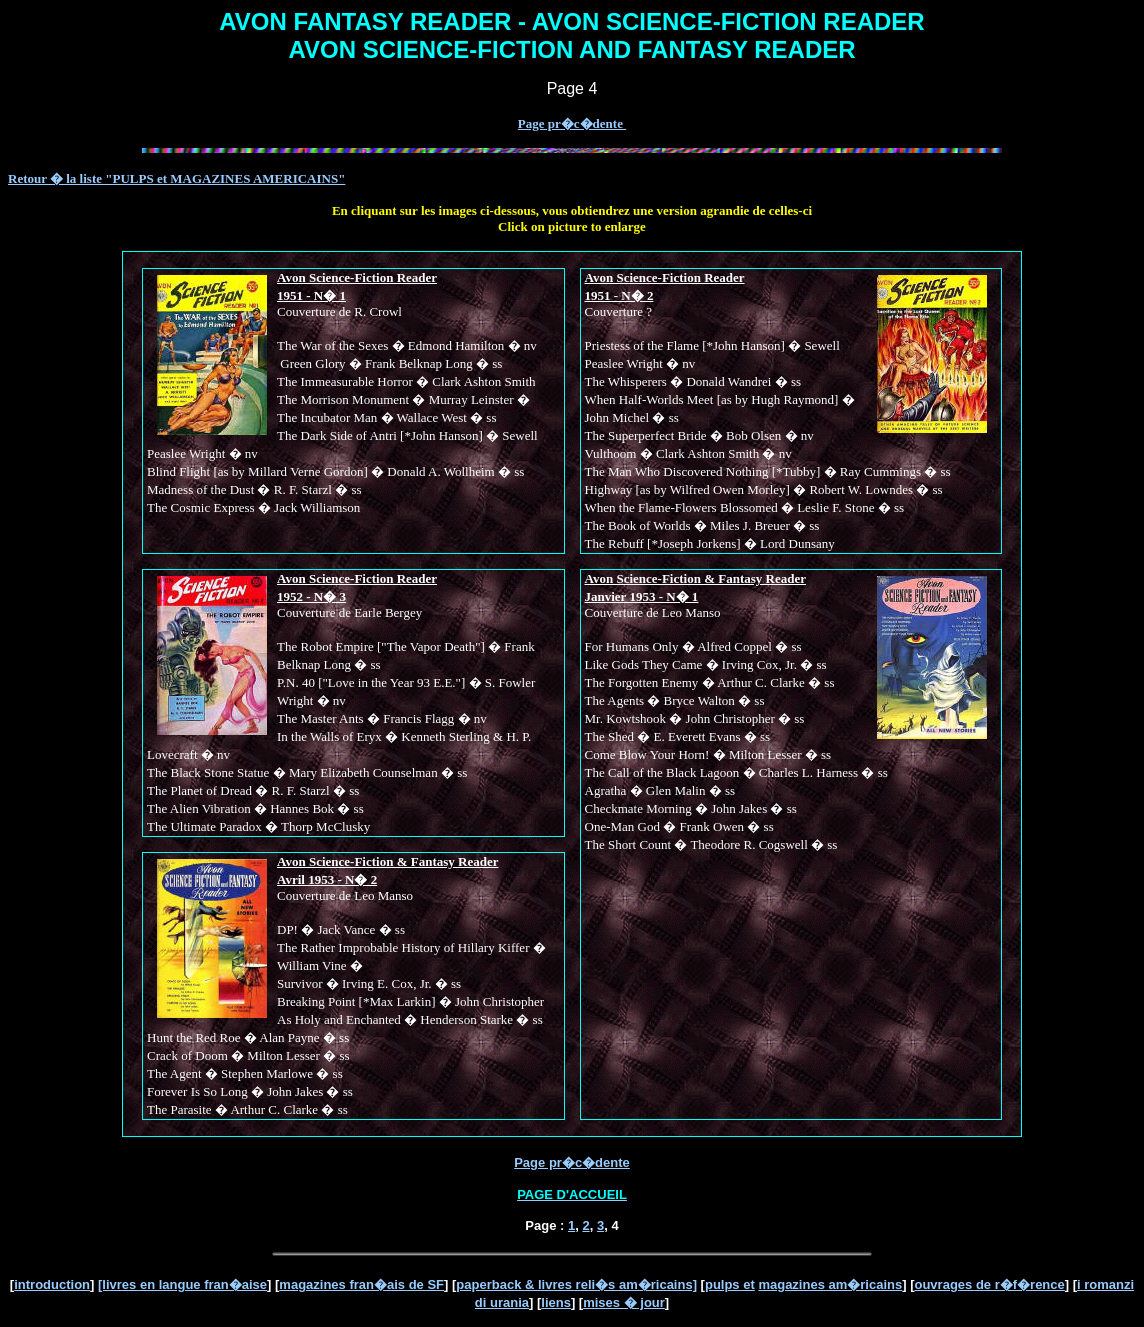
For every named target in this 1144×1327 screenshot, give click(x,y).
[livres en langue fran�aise (182, 1284)
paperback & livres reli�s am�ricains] (576, 1284)
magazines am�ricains (830, 1284)
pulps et (730, 1284)
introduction (52, 1284)
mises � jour (624, 1302)
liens (556, 1302)
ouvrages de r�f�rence (989, 1284)
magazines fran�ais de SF (361, 1284)
